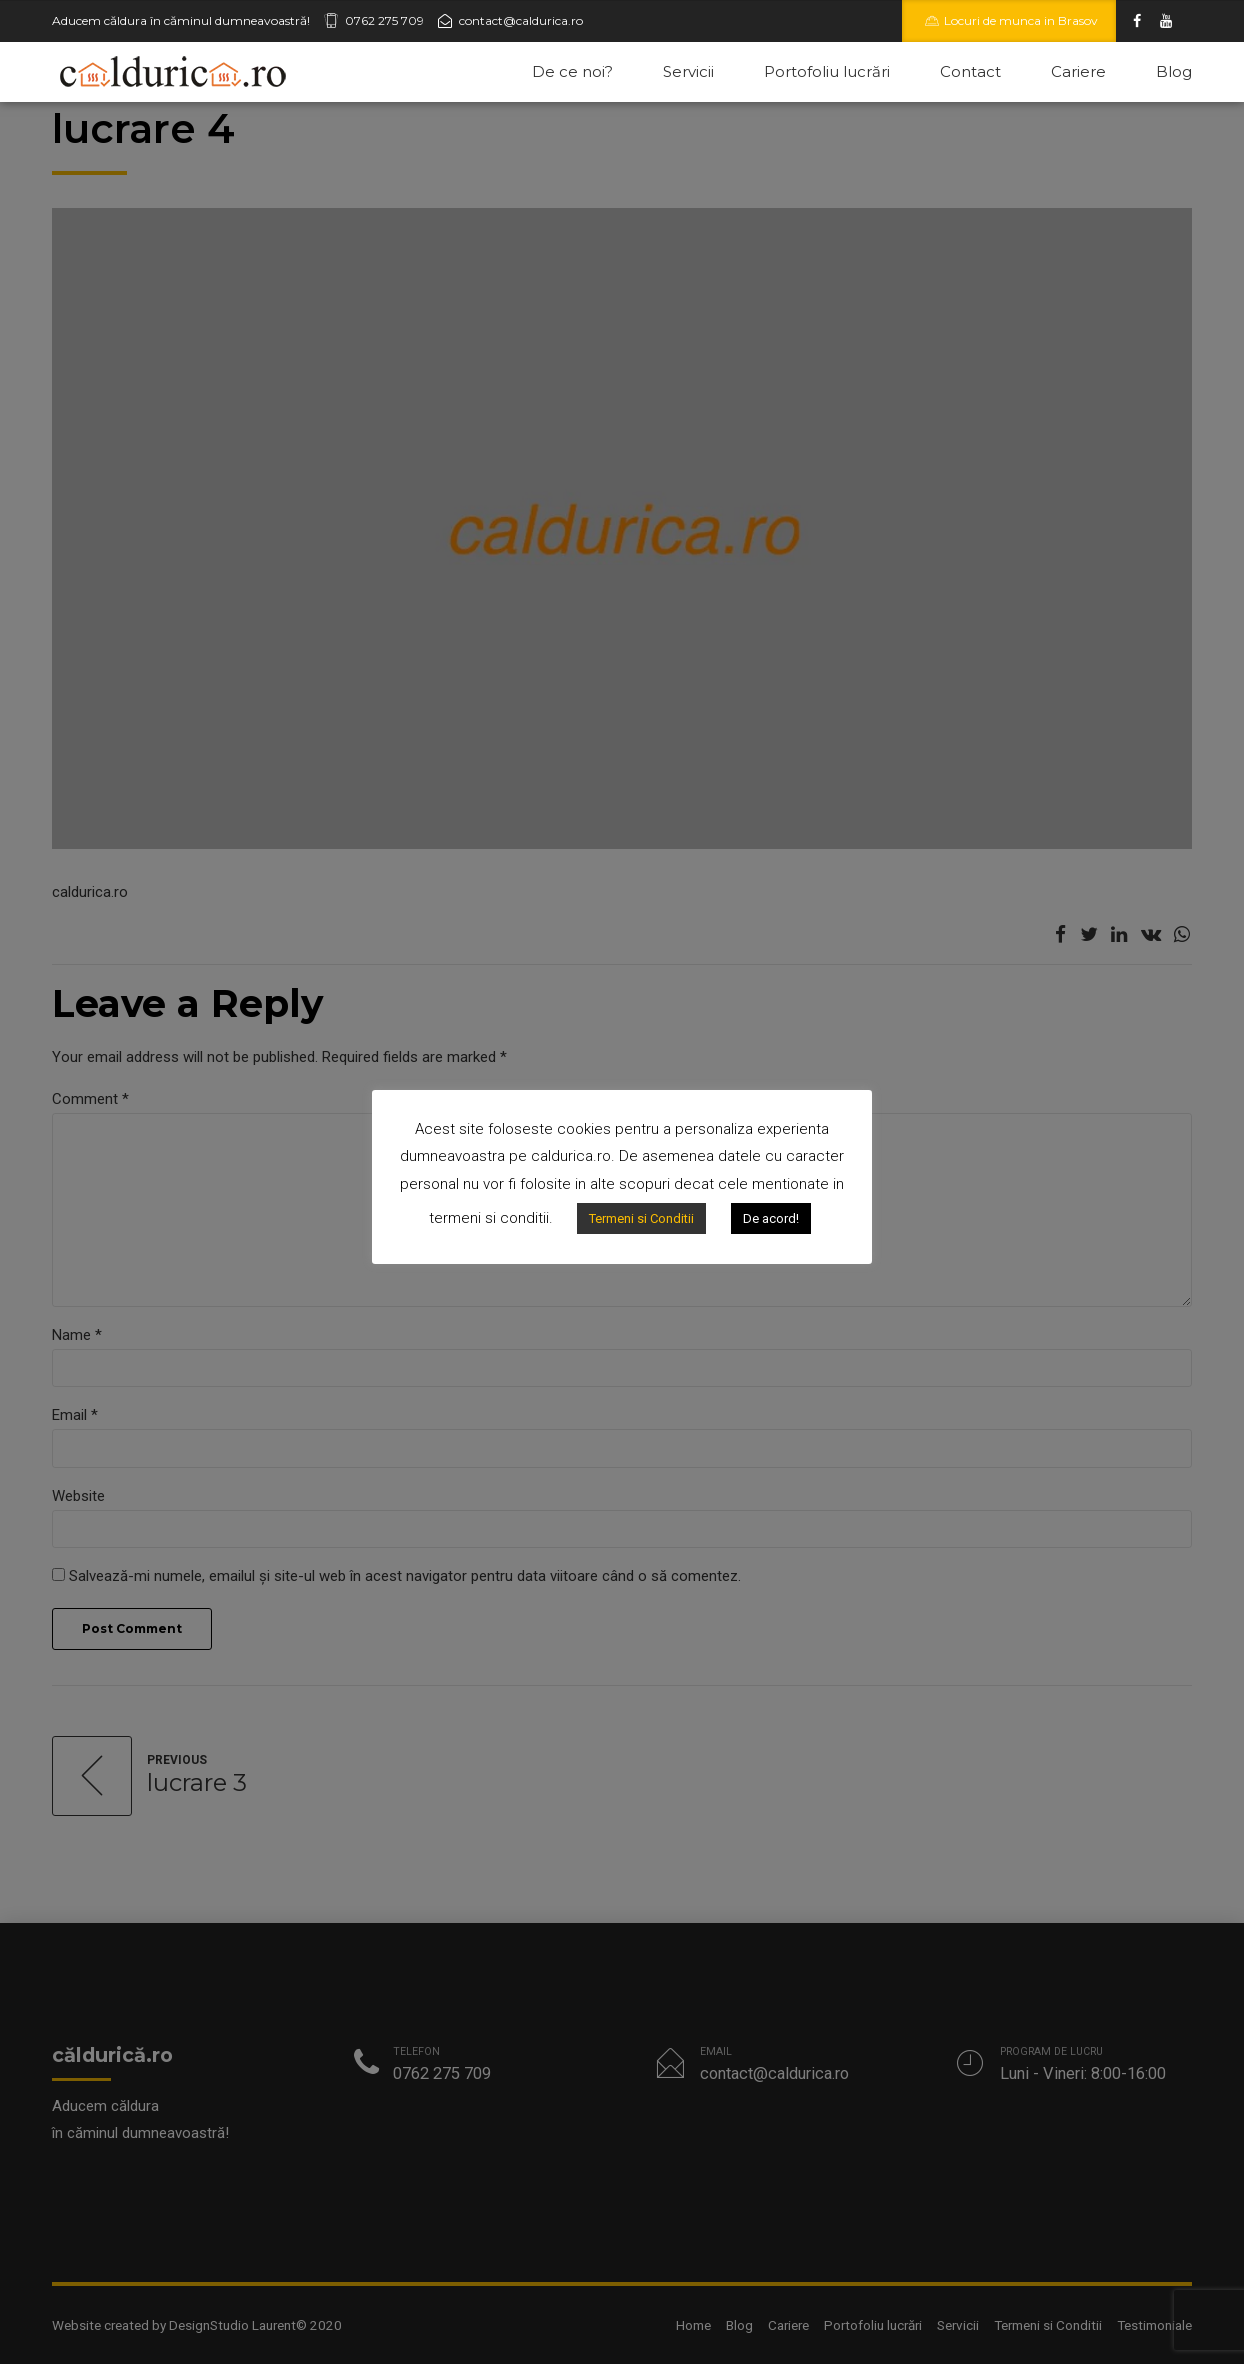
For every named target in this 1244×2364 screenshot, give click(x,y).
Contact (970, 71)
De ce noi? (572, 71)
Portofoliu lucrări (827, 71)
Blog (1174, 71)
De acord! (771, 1218)
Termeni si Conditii (641, 1218)
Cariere (1078, 71)
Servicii (688, 71)
